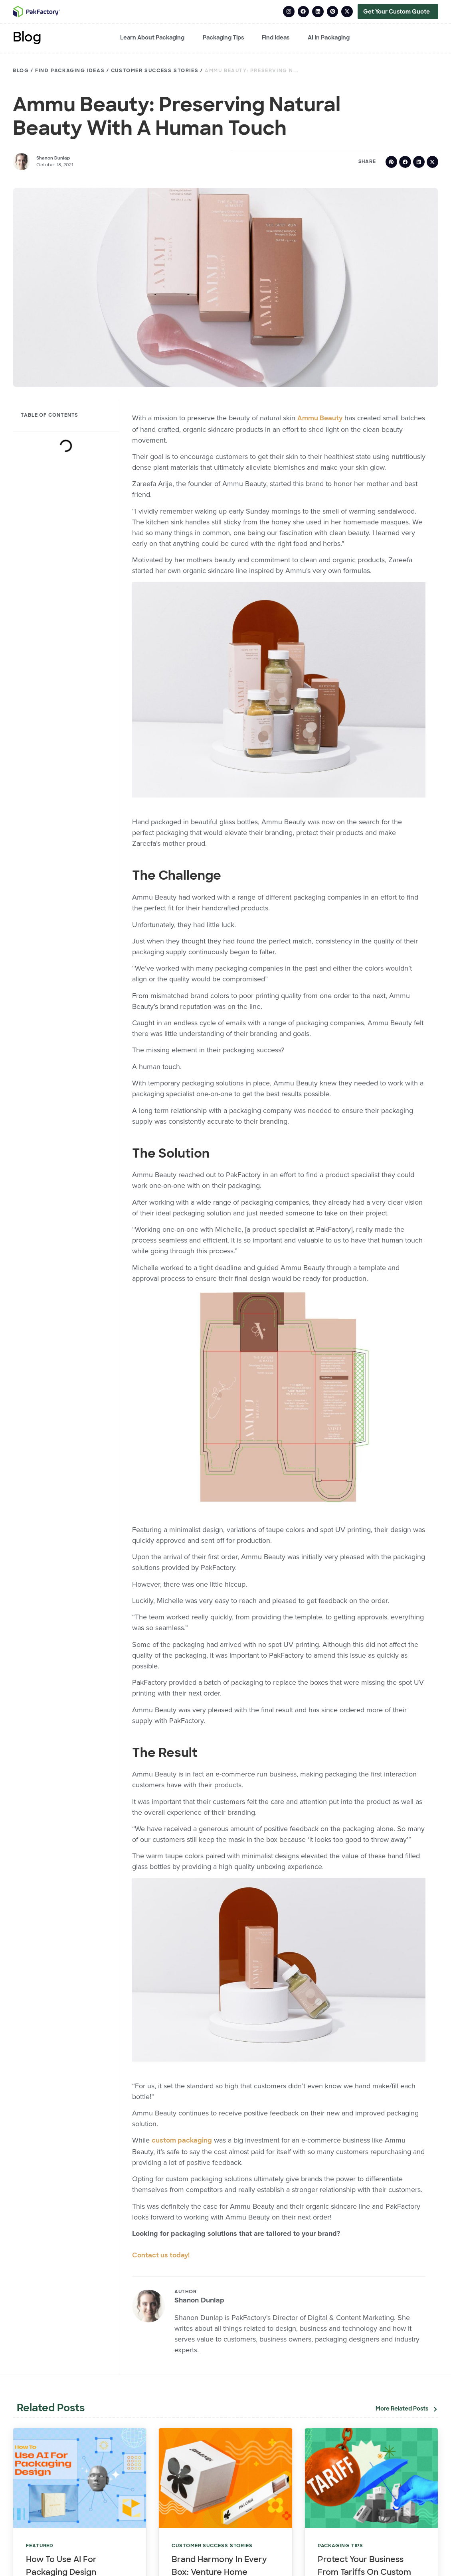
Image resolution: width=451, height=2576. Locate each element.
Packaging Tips (223, 38)
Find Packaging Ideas (70, 71)
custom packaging (182, 2140)
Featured (39, 2545)
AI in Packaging (329, 38)
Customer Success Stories (154, 71)
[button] (391, 161)
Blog (27, 38)
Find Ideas (275, 38)
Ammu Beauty (319, 418)
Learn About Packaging (152, 38)
